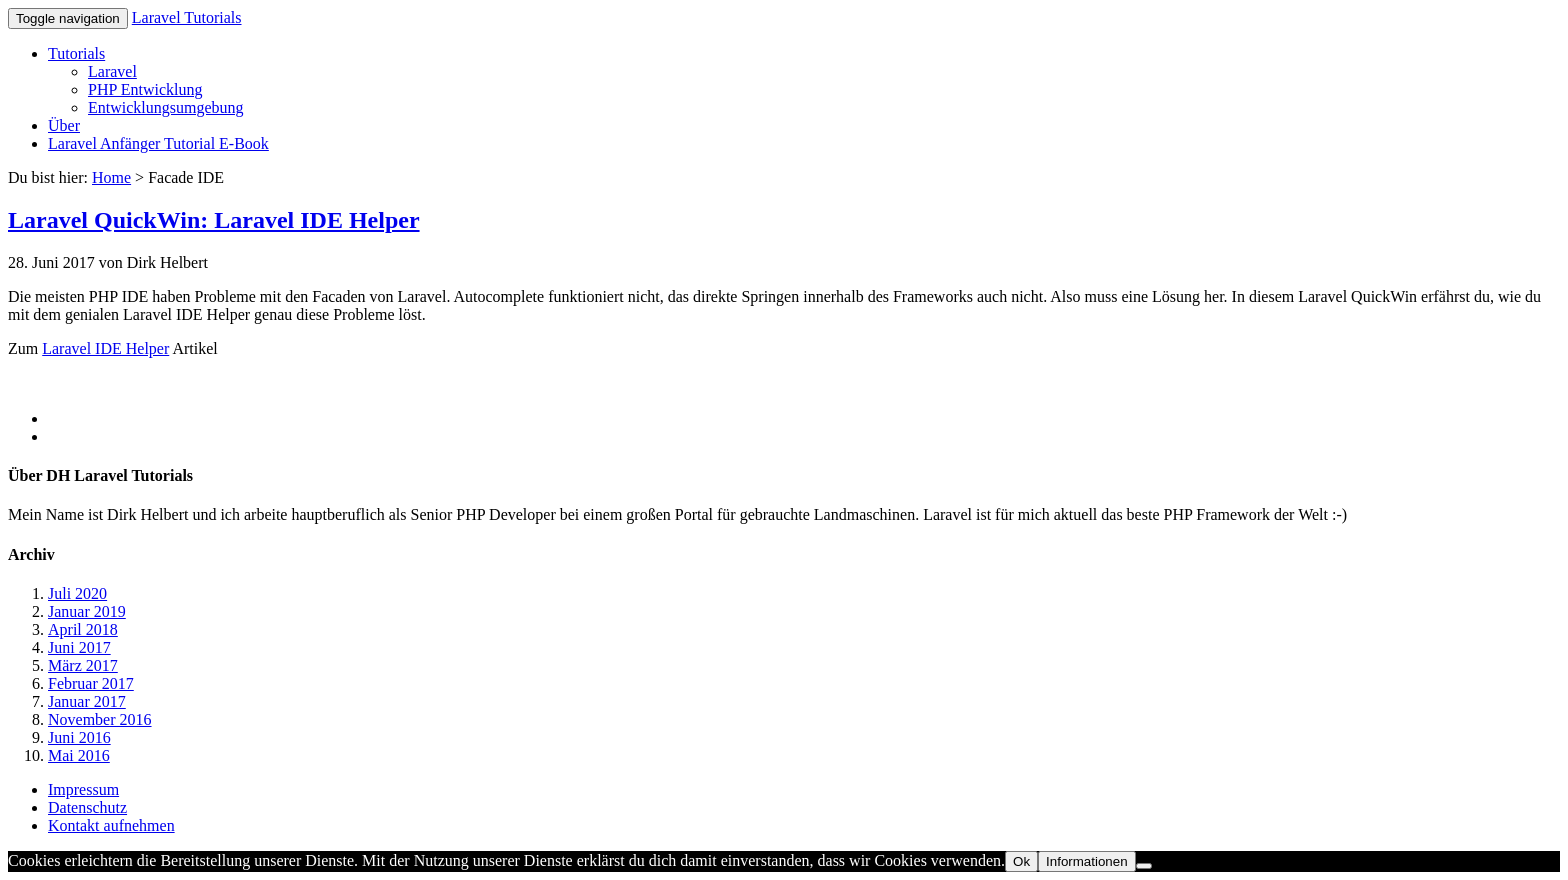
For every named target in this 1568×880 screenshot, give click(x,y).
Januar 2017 (87, 701)
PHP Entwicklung (145, 89)
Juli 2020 (77, 593)
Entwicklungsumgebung (166, 107)
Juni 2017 (79, 647)
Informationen (1087, 861)
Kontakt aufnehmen (111, 825)
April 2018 (83, 629)
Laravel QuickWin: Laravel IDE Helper (214, 220)
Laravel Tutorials (187, 17)
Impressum (83, 789)
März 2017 (83, 665)
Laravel (112, 71)
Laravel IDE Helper (105, 348)
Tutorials (76, 53)
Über (64, 125)
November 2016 (100, 719)
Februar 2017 (91, 683)
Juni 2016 (79, 737)
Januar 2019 (87, 611)
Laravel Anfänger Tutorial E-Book (158, 143)
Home (111, 177)
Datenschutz (87, 807)
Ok (1021, 861)
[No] (1144, 866)
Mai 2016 (79, 755)
